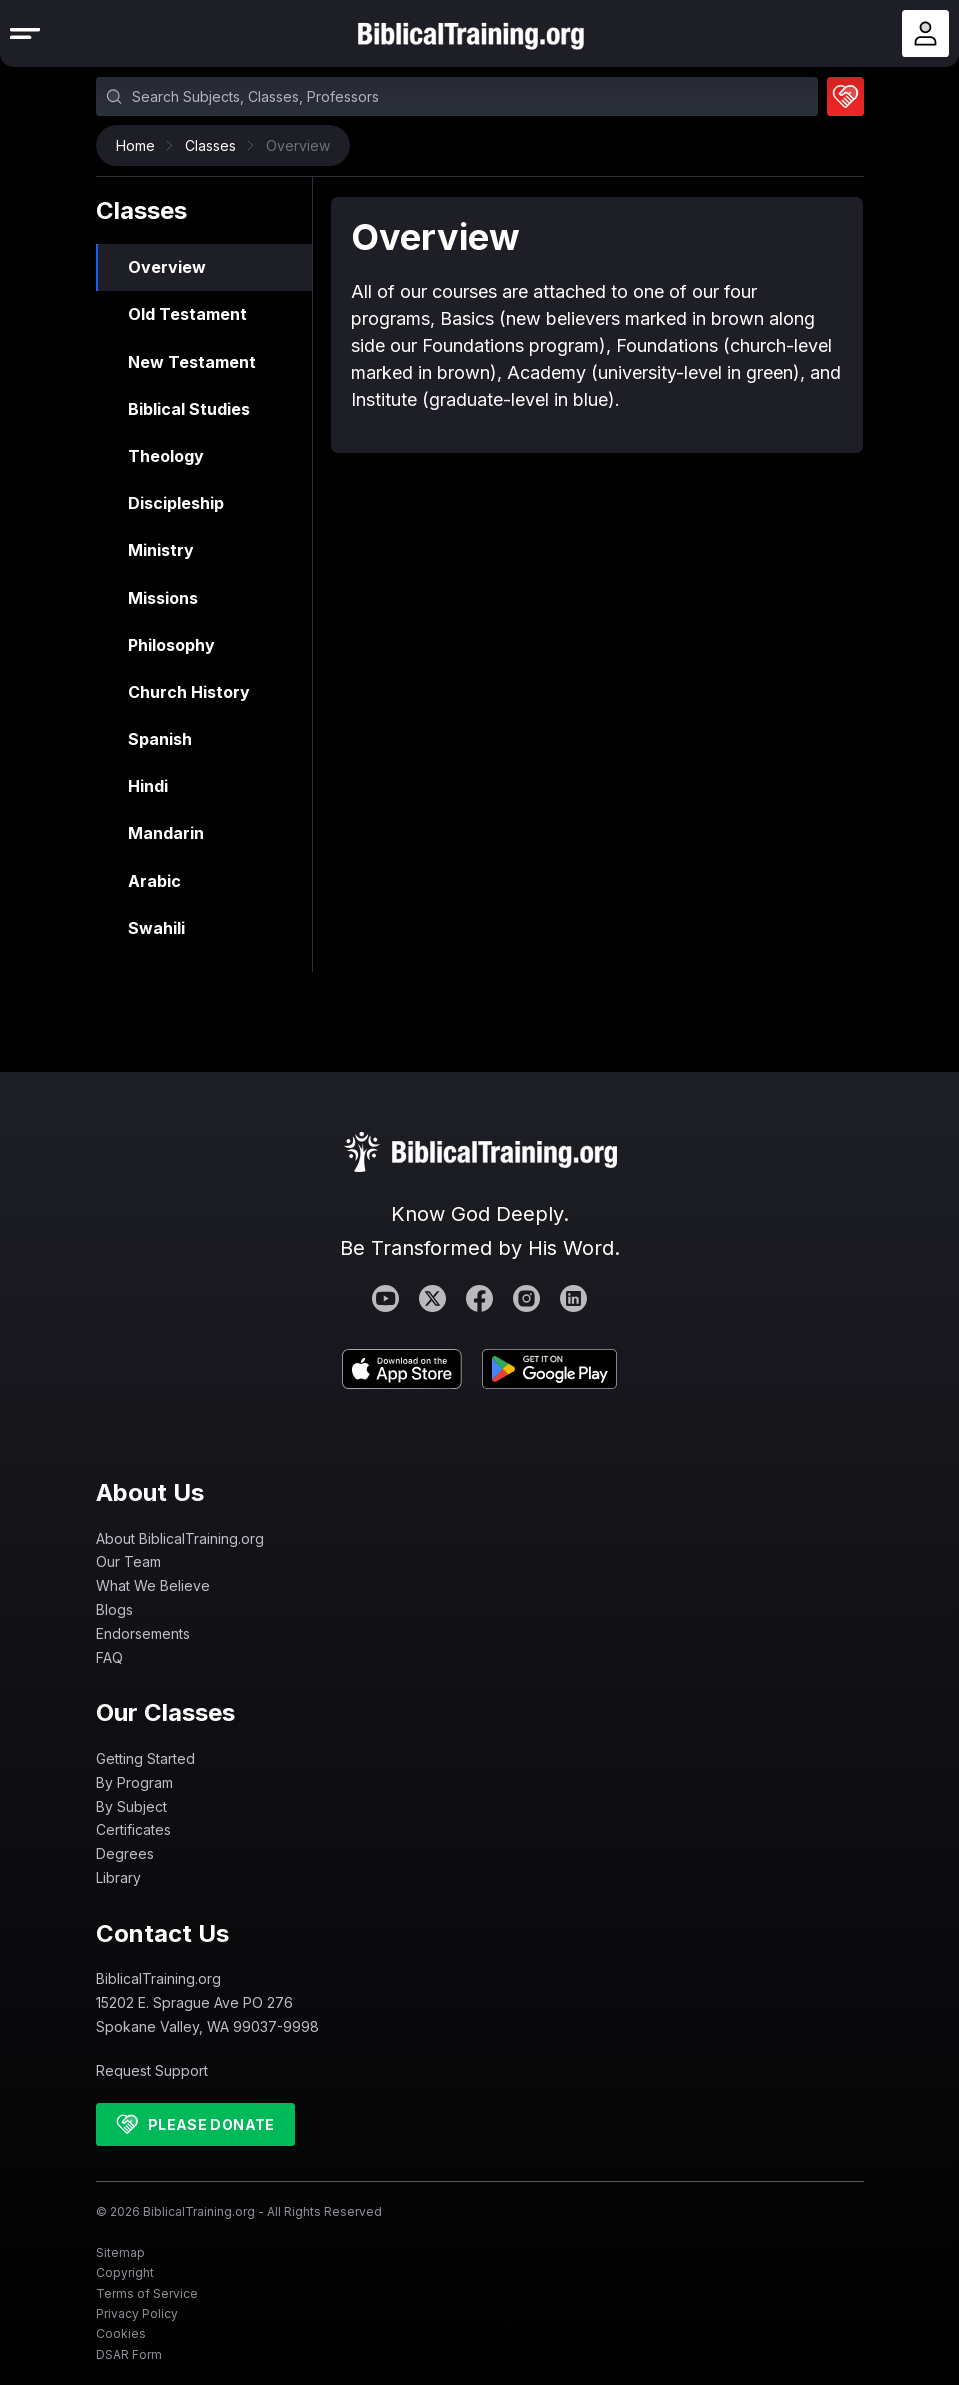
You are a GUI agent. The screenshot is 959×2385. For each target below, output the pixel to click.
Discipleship (176, 503)
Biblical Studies (189, 409)
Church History (189, 692)
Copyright (125, 2272)
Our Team (128, 1561)
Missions (163, 598)
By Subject (131, 1806)
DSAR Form (129, 2354)
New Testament (192, 362)
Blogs (114, 1609)
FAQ (109, 1657)
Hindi (148, 786)
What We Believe (153, 1585)
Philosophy (171, 645)
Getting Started (145, 1758)
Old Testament (187, 314)
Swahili (156, 928)
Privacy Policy (137, 2313)
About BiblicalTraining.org (180, 1538)
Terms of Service (147, 2293)
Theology (166, 456)
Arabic (154, 881)
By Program (134, 1782)
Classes (215, 145)
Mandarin (166, 833)
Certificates (133, 1829)
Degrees (125, 1853)
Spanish (160, 739)
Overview (167, 267)
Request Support (152, 2070)
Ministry (161, 550)
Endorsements (143, 1633)
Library (118, 1877)
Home (140, 145)
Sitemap (120, 2252)
